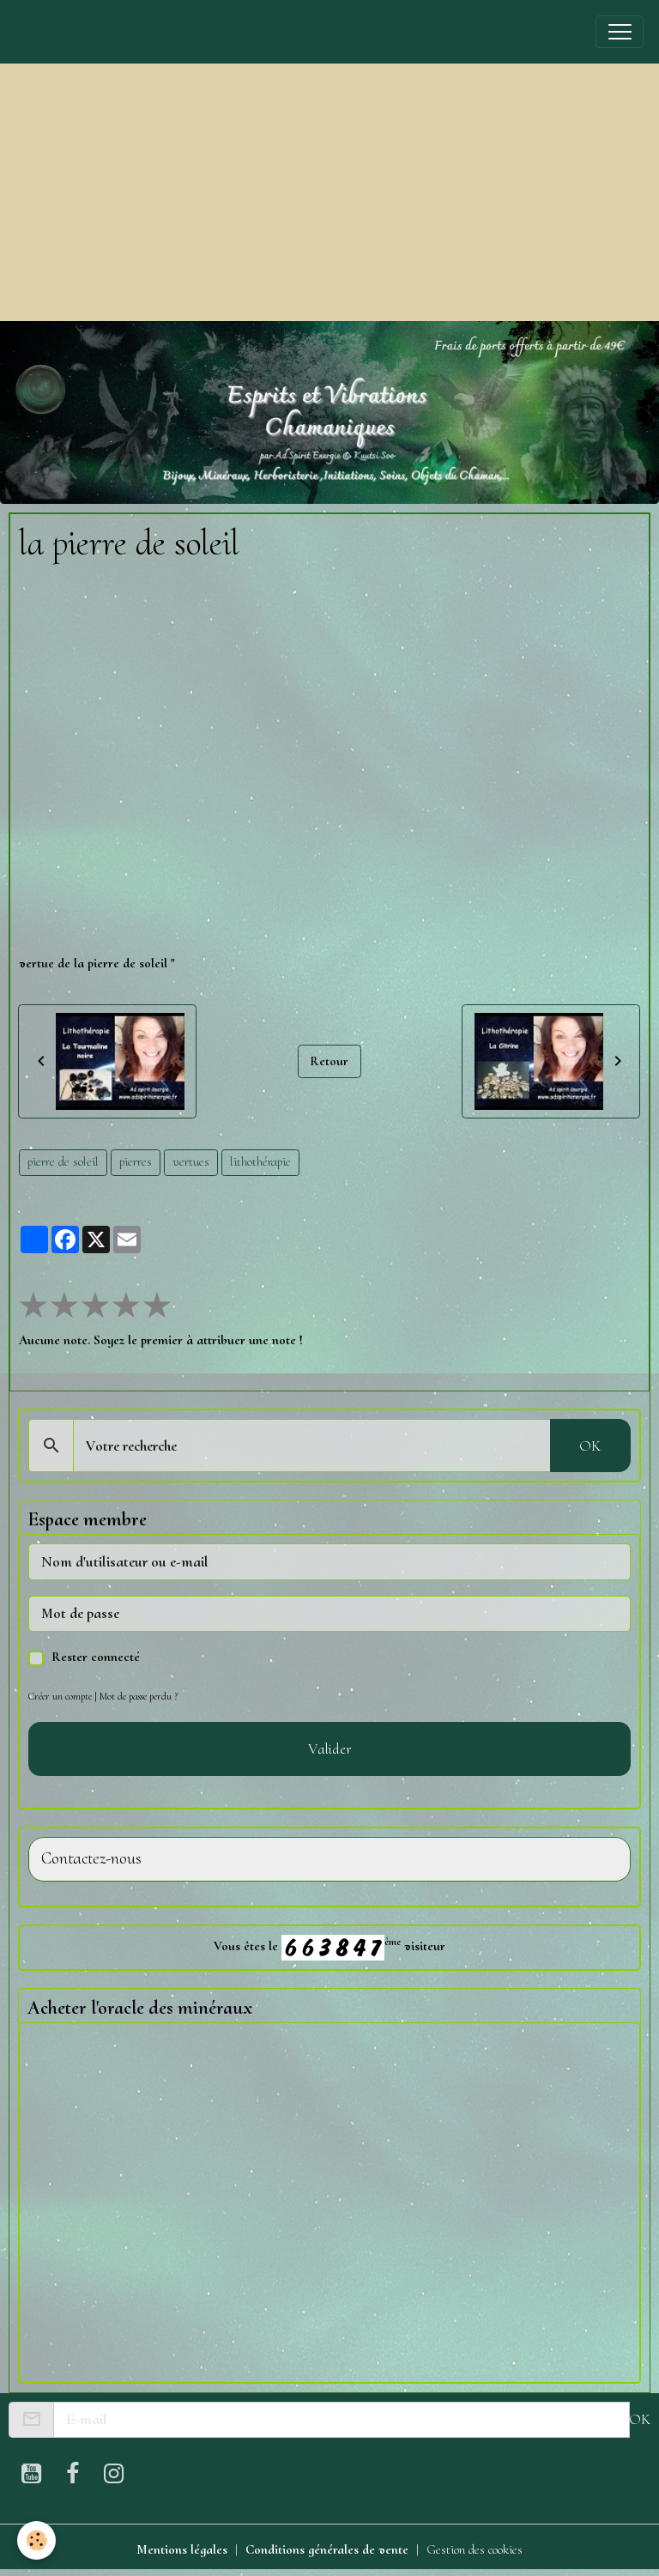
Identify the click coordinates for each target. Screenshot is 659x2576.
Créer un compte (60, 1696)
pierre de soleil (63, 1161)
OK (590, 1445)
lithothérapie (260, 1161)
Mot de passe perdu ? (139, 1696)
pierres (135, 1161)
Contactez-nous (91, 1859)
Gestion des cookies (474, 2549)
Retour (329, 1061)
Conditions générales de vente (326, 2549)
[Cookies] (36, 2540)
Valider (330, 1748)
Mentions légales (181, 2549)
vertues (190, 1161)
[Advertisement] (329, 192)
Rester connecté (95, 1656)
